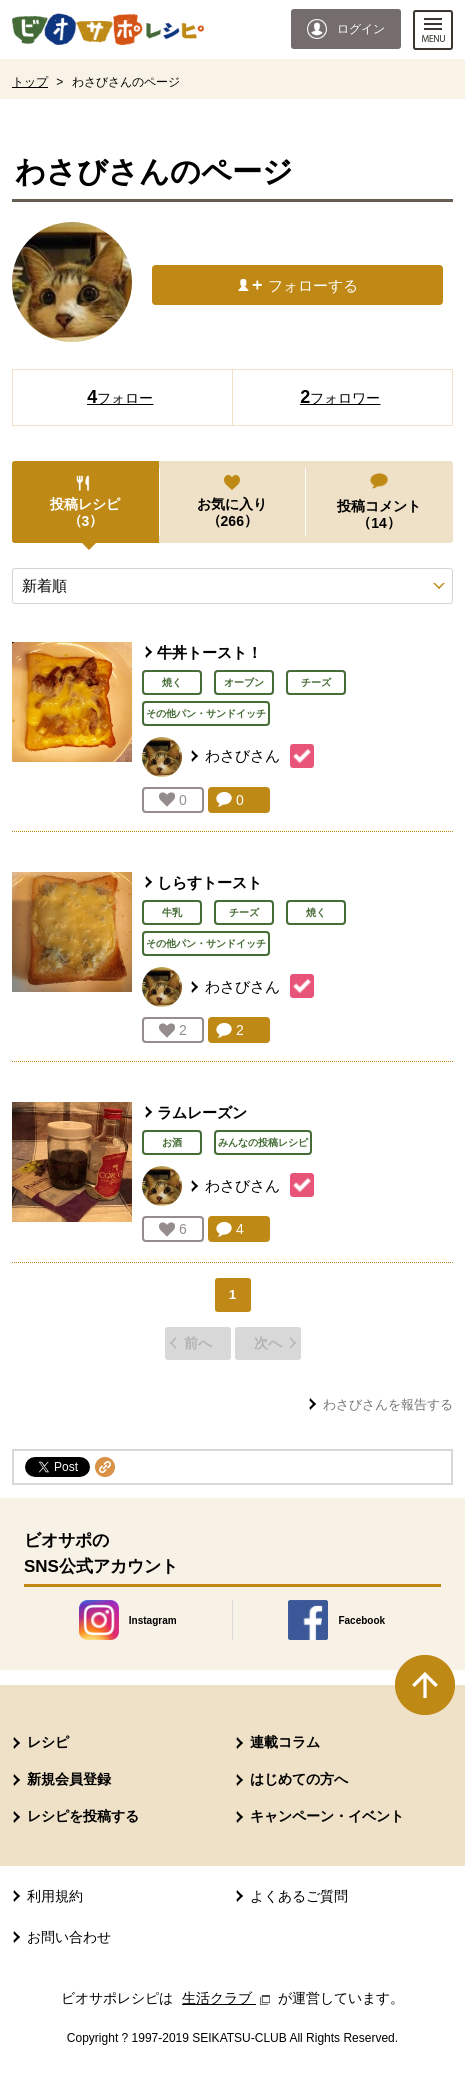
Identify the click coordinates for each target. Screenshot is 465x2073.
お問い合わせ (69, 1937)
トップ (30, 82)
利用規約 (55, 1896)
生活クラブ (228, 1998)
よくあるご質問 (299, 1896)
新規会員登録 (69, 1779)
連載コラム (285, 1742)
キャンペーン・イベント (327, 1816)
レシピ (48, 1742)
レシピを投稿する (83, 1816)
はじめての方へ (299, 1779)
